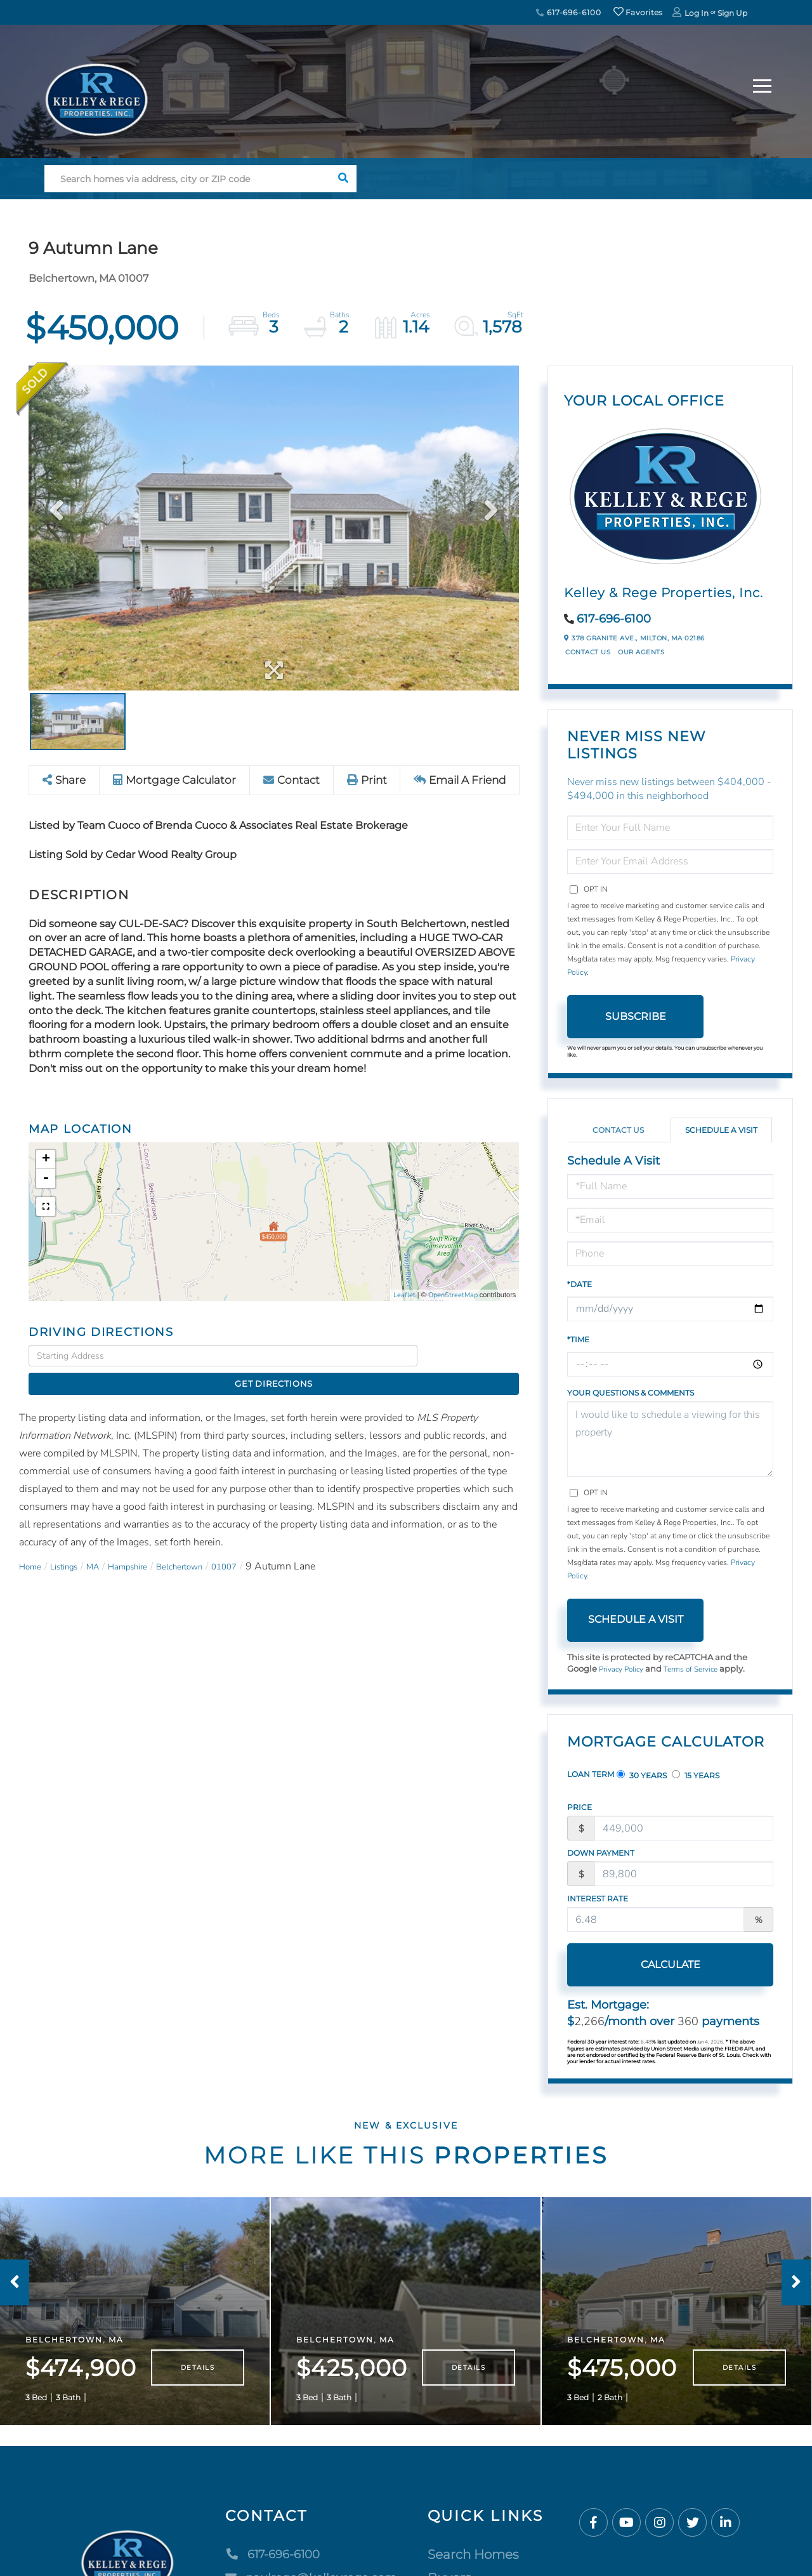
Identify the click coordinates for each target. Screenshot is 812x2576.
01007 (264, 1545)
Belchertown (211, 1545)
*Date (579, 1284)
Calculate (635, 1966)
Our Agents (641, 652)
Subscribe (635, 1016)
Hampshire (149, 1545)
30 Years (642, 1776)
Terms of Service (700, 1669)
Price (579, 1808)
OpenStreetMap (453, 1295)
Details (197, 2386)
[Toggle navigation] (762, 84)
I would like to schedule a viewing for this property (670, 1439)
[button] (343, 178)
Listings (73, 1545)
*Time (578, 1339)
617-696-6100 (568, 12)
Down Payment (600, 1854)
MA (108, 1545)
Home (32, 1545)
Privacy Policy (624, 1669)
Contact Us (587, 652)
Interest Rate (597, 1900)
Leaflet (404, 1295)
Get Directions (472, 1356)
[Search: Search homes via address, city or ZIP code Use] (186, 178)
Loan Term (590, 1775)
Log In (696, 13)
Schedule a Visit (721, 1130)
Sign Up (732, 13)
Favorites (638, 12)
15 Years (695, 1776)
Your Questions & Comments (630, 1392)
